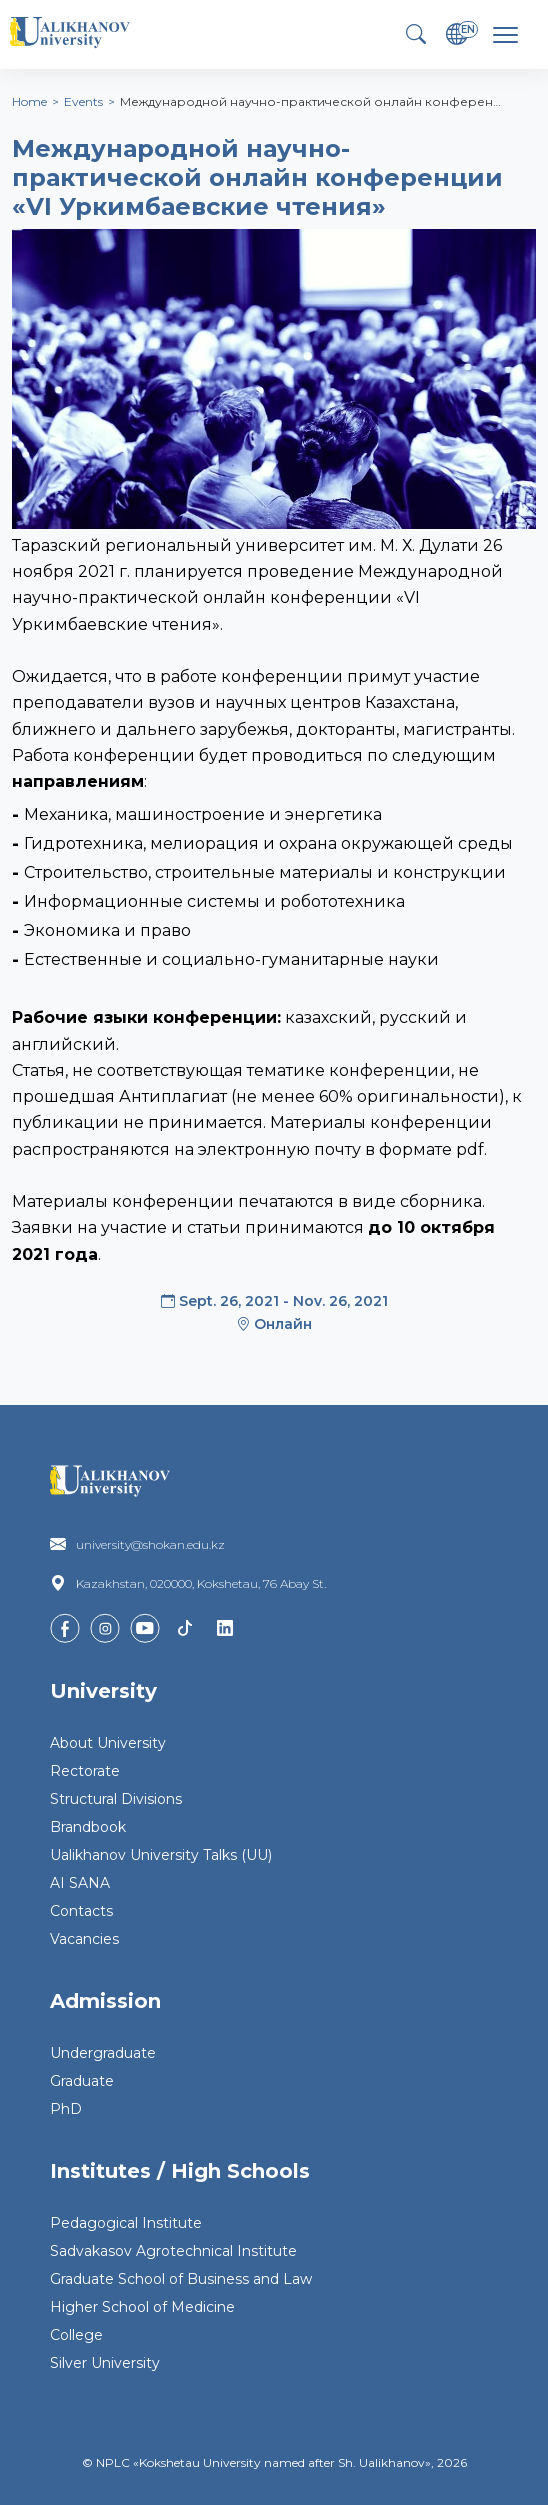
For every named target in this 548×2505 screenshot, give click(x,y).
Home (29, 101)
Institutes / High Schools (180, 2171)
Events (83, 101)
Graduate (82, 2081)
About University (108, 1743)
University (103, 1691)
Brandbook (88, 1827)
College (76, 2335)
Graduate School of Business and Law (181, 2279)
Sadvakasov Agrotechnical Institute (173, 2251)
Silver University (105, 2363)
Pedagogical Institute (126, 2223)
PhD (66, 2109)
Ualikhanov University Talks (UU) (161, 1855)
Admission (105, 2001)
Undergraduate (103, 2053)
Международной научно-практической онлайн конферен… (310, 101)
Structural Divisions (116, 1799)
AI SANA (80, 1883)
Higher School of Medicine (142, 2307)
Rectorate (85, 1771)
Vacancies (84, 1939)
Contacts (81, 1911)
